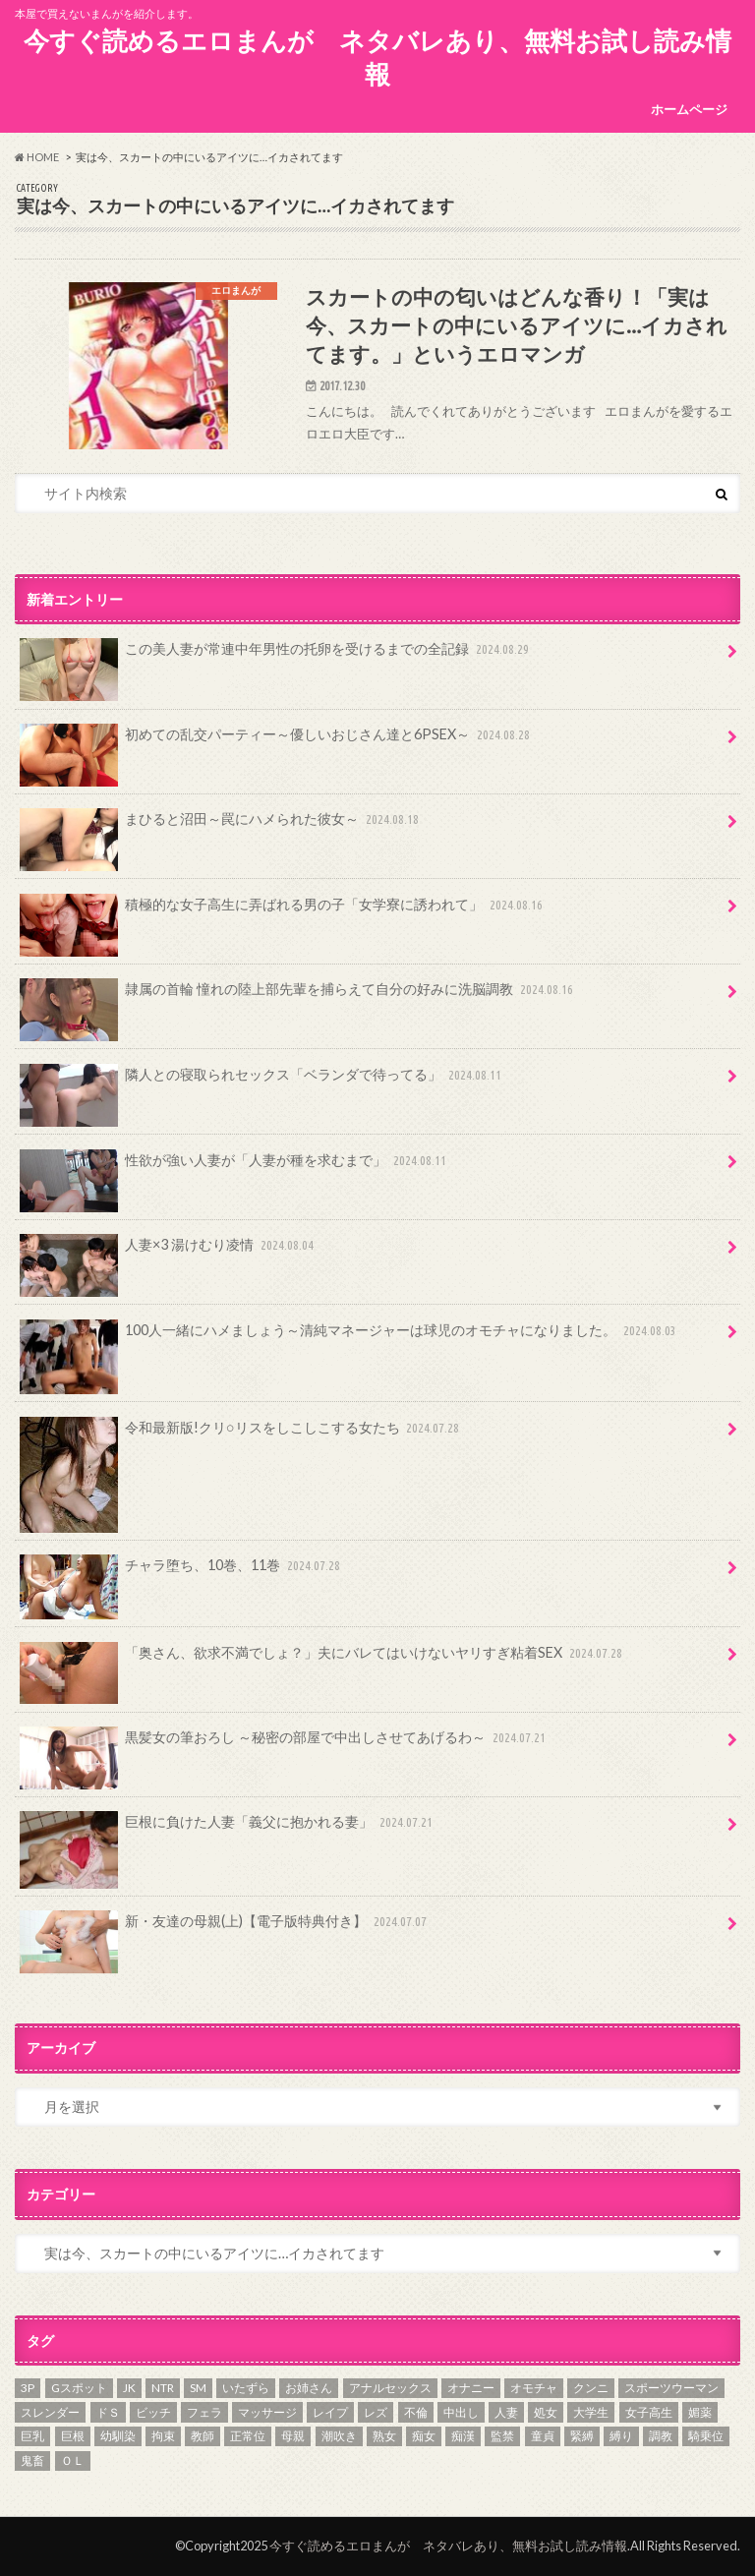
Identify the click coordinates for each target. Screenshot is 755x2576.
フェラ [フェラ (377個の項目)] (204, 2412)
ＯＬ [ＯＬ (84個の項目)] (73, 2460)
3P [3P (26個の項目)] (27, 2387)
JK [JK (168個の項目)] (129, 2387)
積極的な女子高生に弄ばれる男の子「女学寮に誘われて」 (283, 911)
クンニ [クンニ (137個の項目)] (591, 2387)
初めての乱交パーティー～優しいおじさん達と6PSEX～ (277, 741)
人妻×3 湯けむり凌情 (169, 1251)
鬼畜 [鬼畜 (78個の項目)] (32, 2460)
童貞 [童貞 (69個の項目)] (542, 2436)
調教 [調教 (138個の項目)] (660, 2436)
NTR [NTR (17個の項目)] (162, 2387)
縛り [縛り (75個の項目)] (621, 2436)
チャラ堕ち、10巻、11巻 (182, 1572)
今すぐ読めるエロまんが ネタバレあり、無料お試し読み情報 (377, 57)
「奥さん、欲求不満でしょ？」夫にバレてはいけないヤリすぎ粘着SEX (323, 1659)
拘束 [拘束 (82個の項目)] (163, 2436)
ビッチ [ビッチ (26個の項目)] (153, 2412)
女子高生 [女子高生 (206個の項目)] (648, 2412)
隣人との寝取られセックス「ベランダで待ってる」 (262, 1081)
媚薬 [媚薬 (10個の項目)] (700, 2412)
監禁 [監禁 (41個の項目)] (502, 2436)
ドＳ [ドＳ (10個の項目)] (108, 2412)
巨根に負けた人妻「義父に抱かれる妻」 (228, 1828)
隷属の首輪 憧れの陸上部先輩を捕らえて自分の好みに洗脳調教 (298, 996)
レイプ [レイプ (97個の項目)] (330, 2412)
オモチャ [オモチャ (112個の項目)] (533, 2387)
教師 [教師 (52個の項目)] (202, 2436)
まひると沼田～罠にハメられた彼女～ (221, 826)
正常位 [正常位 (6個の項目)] (247, 2436)
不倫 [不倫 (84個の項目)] (416, 2412)
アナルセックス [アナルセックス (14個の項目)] (390, 2387)
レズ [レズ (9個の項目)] (375, 2412)
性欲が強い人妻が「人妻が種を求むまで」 (235, 1167)
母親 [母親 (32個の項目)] (293, 2436)
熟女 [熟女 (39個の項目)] (384, 2436)
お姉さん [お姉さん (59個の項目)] (308, 2387)
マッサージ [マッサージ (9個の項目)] (267, 2412)
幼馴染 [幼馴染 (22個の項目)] (118, 2436)
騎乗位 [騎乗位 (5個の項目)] (706, 2436)
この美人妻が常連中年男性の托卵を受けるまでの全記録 (276, 655)
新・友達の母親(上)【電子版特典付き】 (225, 1928)
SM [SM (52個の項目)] (198, 2387)
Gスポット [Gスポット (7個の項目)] (79, 2387)
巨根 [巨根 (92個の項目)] (73, 2436)
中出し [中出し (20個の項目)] (461, 2412)
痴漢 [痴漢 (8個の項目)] (463, 2436)
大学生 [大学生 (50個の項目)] (591, 2412)
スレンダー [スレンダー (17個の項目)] (50, 2412)
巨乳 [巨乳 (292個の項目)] (32, 2436)
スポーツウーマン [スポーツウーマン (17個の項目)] (671, 2387)
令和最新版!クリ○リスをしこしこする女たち (242, 1434)
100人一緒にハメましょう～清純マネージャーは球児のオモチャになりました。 (350, 1337)
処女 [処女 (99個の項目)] (545, 2412)
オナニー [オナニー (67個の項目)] (470, 2387)
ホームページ (689, 109)
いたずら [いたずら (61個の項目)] (245, 2387)
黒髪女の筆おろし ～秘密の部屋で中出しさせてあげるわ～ (285, 1744)
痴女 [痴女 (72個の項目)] (424, 2436)
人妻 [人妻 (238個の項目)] (506, 2412)
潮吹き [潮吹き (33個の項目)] (339, 2436)
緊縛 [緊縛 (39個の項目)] (582, 2436)
